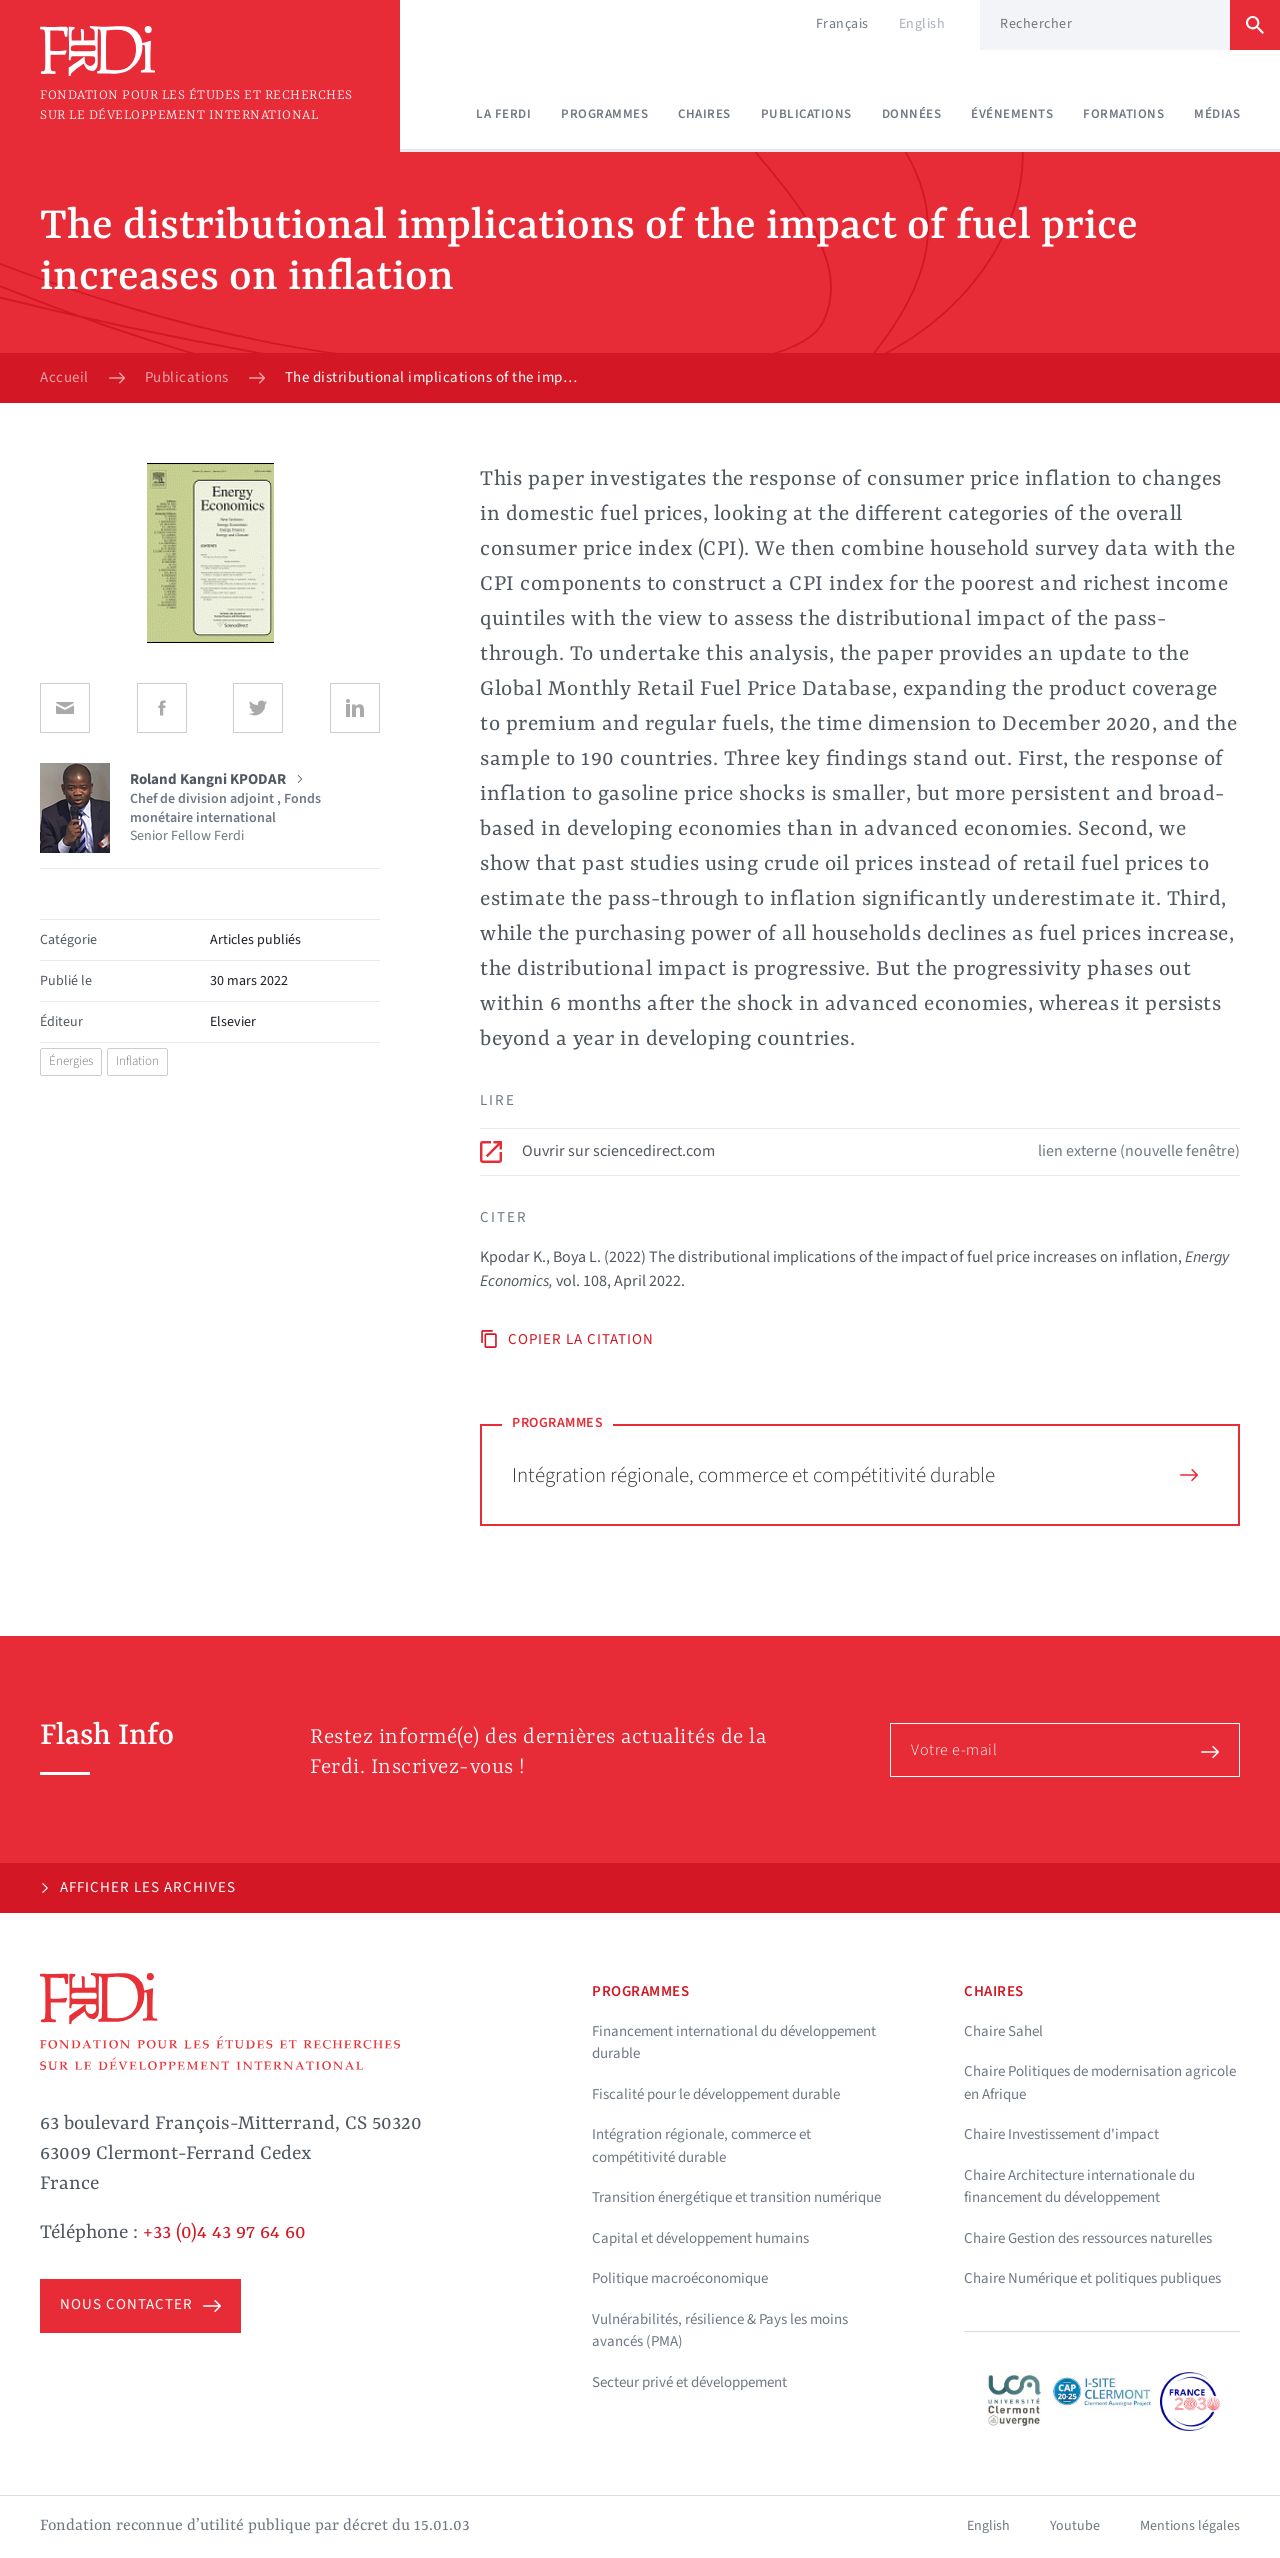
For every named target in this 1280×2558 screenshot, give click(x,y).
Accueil (64, 378)
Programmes (604, 114)
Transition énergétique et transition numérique (736, 2197)
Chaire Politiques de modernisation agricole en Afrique (1100, 2083)
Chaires (704, 114)
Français (842, 24)
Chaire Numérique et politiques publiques (1092, 2278)
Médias (1217, 114)
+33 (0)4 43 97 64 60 (224, 2233)
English (922, 24)
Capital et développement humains (700, 2238)
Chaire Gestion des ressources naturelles (1088, 2238)
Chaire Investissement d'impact (1061, 2134)
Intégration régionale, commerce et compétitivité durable (855, 1475)
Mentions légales (1190, 2526)
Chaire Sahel (1003, 2031)
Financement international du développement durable (734, 2043)
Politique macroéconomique (680, 2278)
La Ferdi (503, 114)
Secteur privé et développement (689, 2382)
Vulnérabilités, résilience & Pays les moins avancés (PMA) (720, 2331)
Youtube (1075, 2526)
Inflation (137, 1061)
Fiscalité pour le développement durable (716, 2094)
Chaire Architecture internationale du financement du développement (1079, 2187)
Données (912, 114)
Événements (1012, 114)
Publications (806, 114)
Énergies (71, 1061)
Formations (1123, 114)
